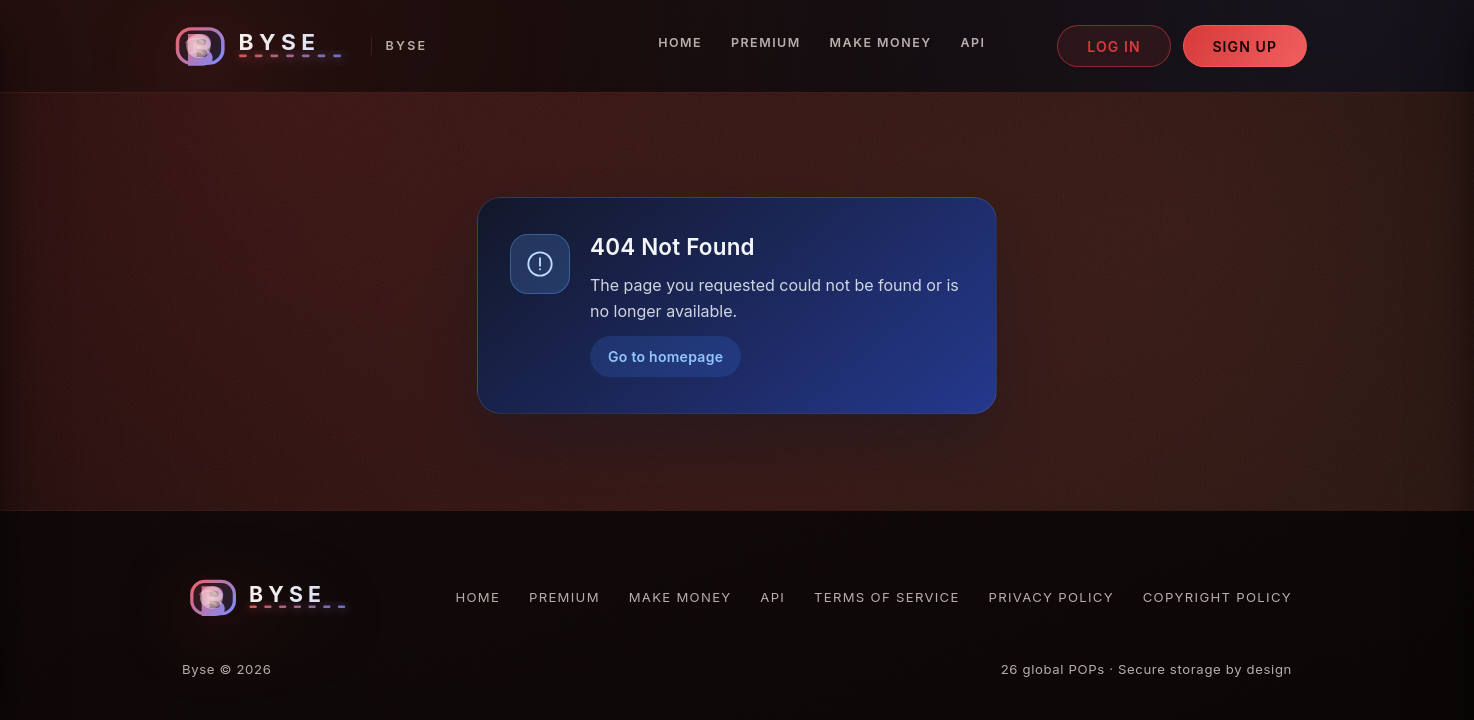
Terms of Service (887, 597)
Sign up (1244, 46)
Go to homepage (665, 356)
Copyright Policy (1217, 597)
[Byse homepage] (297, 46)
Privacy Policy (1051, 597)
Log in (1114, 46)
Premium (766, 42)
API (972, 42)
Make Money (881, 42)
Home (680, 42)
